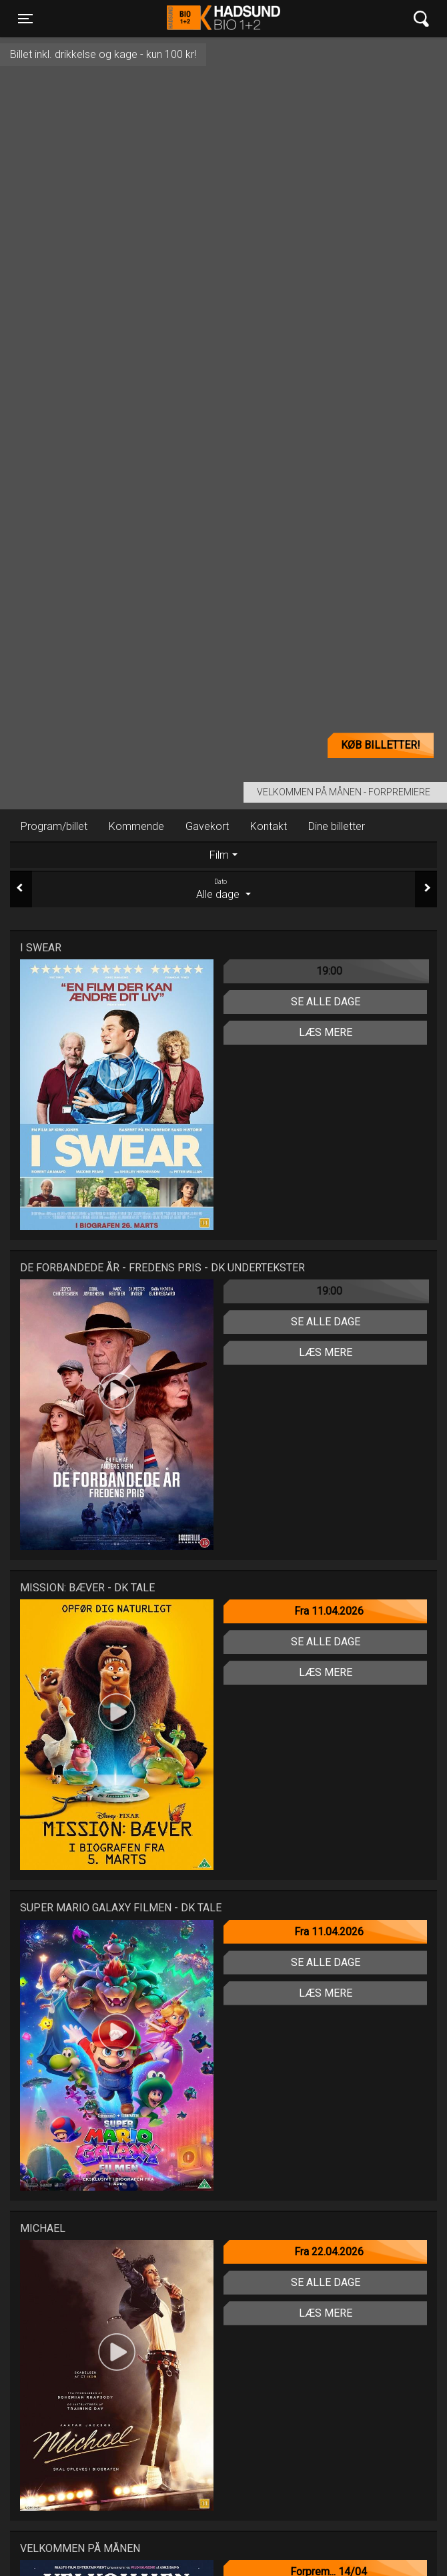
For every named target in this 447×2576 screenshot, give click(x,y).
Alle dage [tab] (223, 889)
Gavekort (207, 826)
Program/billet (54, 826)
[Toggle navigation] (25, 18)
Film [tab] (219, 855)
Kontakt (268, 826)
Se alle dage (325, 1001)
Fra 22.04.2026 (329, 2251)
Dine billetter (336, 826)
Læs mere (325, 1032)
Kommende (136, 826)
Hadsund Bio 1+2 (223, 19)
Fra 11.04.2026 (329, 1611)
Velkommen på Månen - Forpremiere (343, 792)
